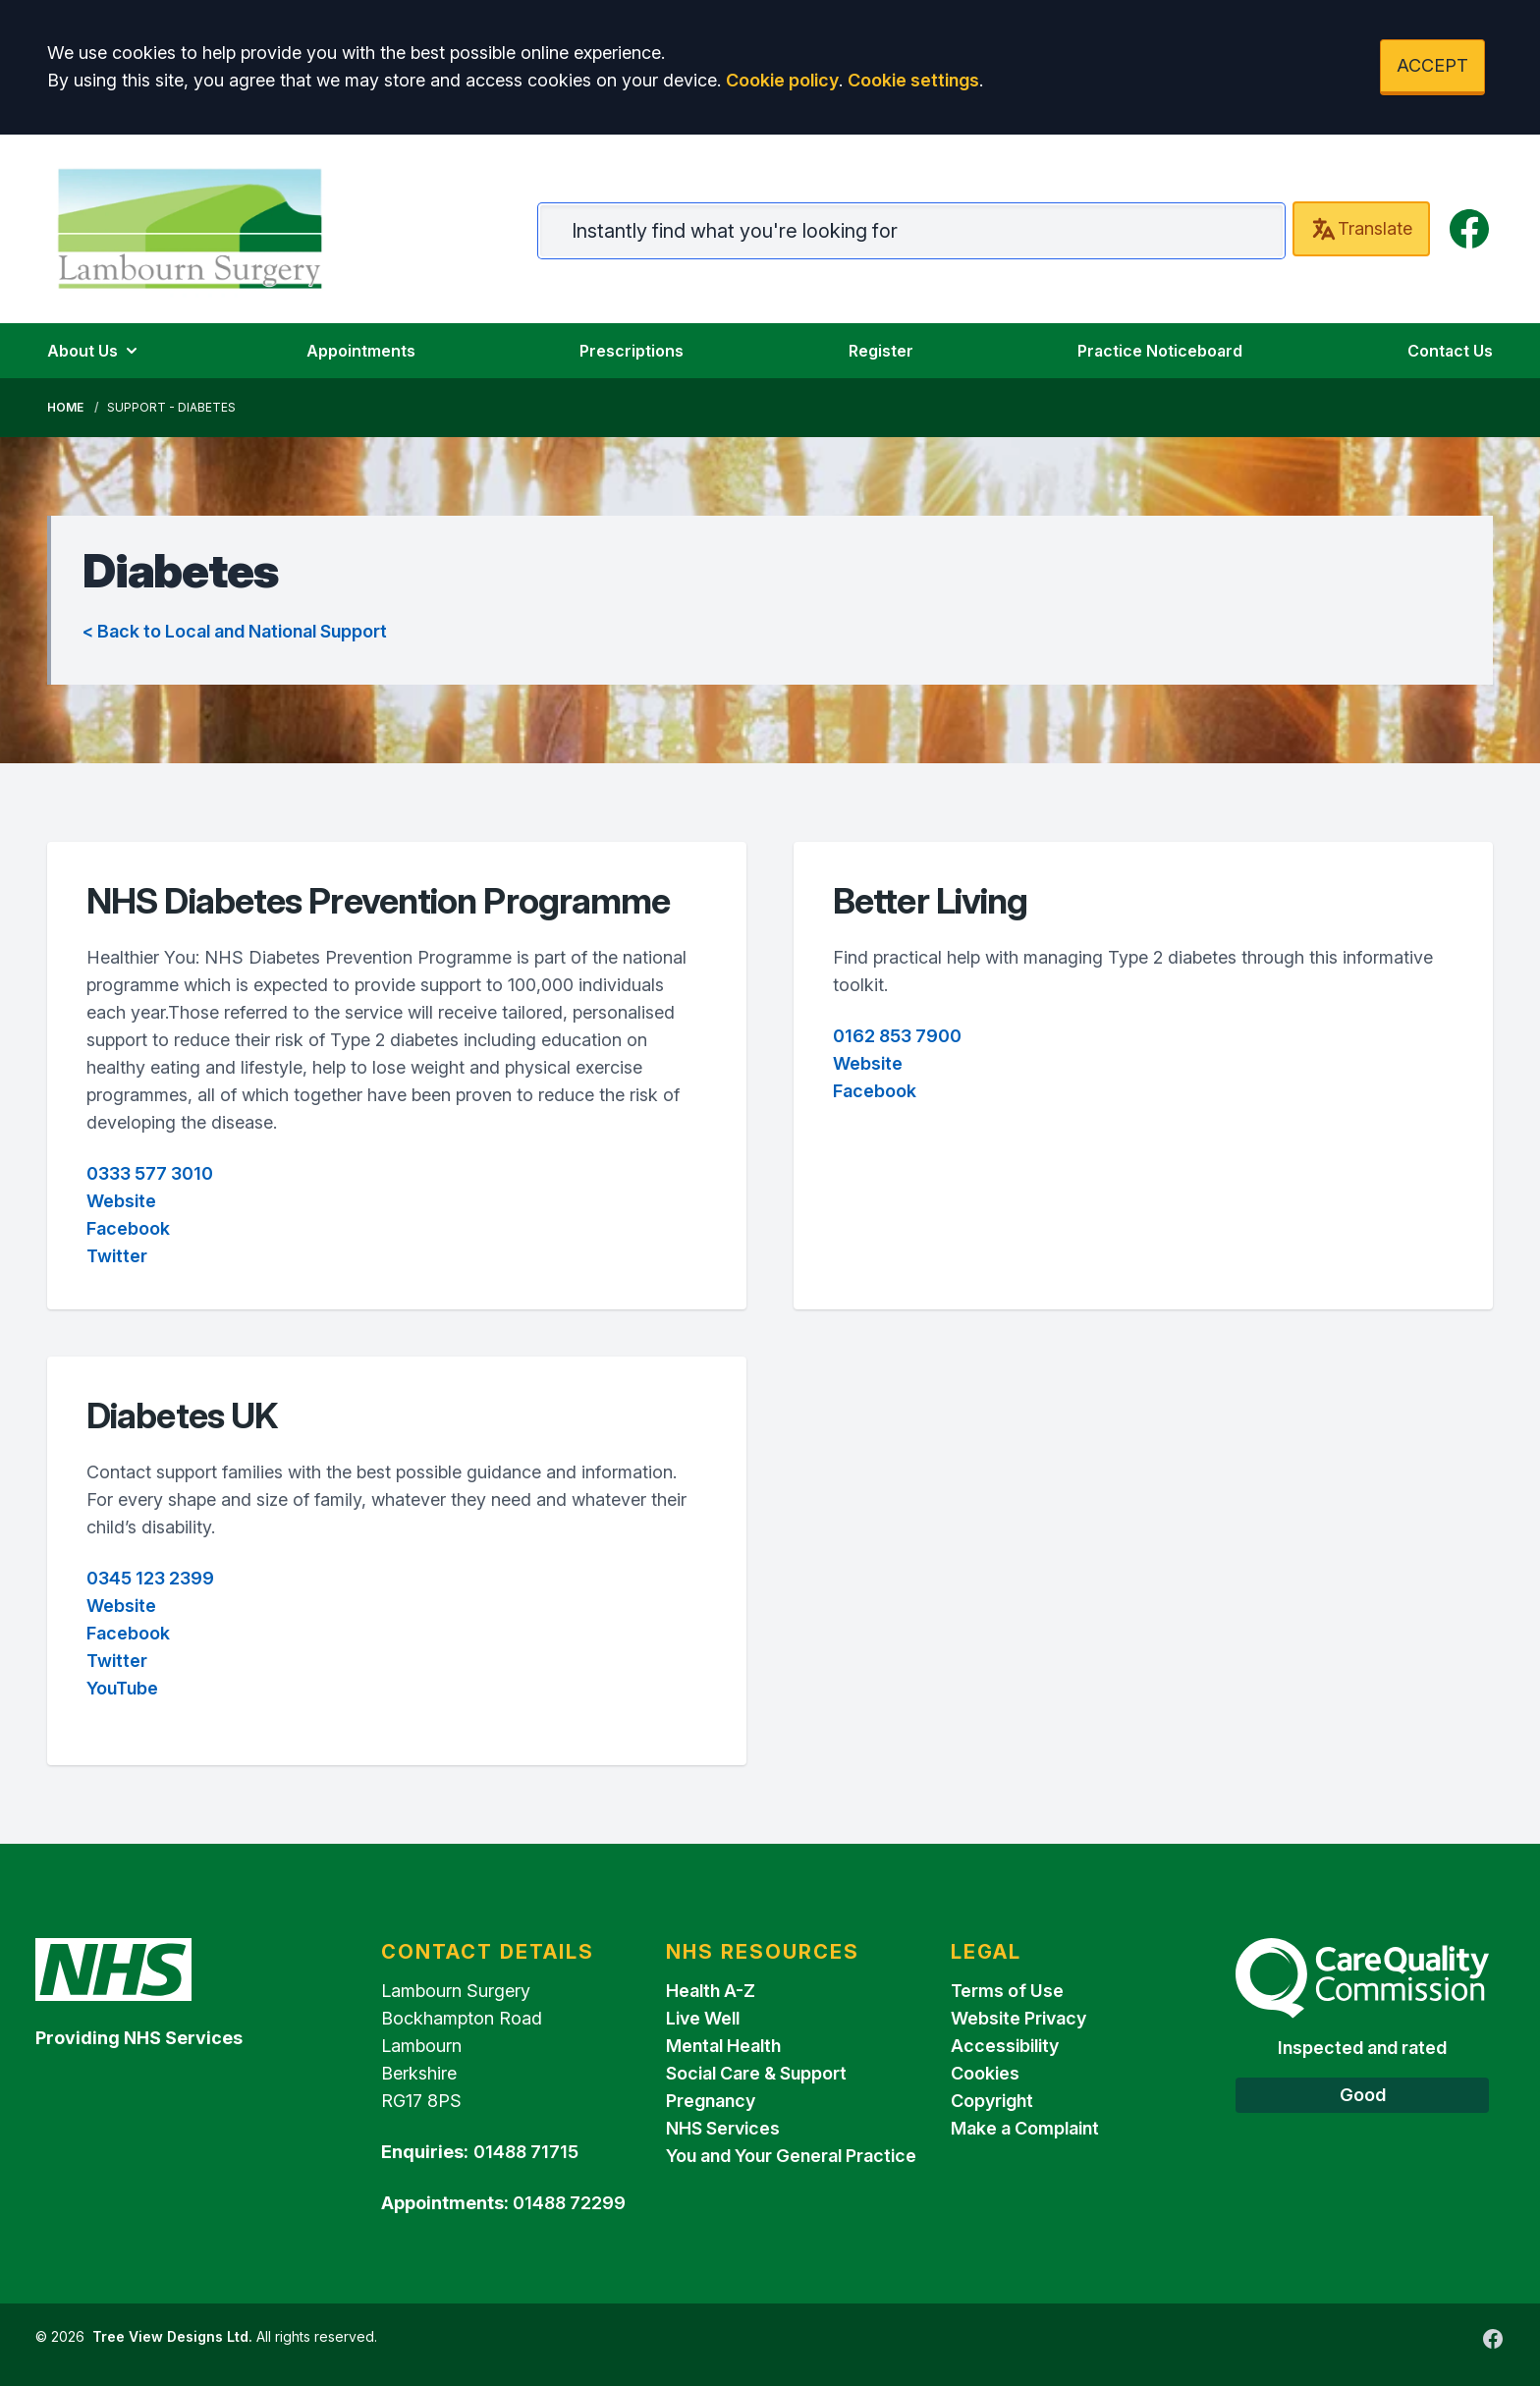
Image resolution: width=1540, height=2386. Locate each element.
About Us (94, 351)
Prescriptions (631, 351)
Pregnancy (710, 2100)
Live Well (703, 2018)
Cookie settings (913, 80)
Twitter (116, 1256)
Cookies (985, 2073)
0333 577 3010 (149, 1173)
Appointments (360, 351)
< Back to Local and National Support (234, 631)
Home (65, 407)
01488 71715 (525, 2151)
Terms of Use (1007, 1990)
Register (881, 351)
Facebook (128, 1228)
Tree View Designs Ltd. (172, 2336)
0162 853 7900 (897, 1036)
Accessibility (1005, 2045)
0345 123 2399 (150, 1578)
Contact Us (1450, 351)
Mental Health (723, 2045)
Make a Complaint (1025, 2128)
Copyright (992, 2100)
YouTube (122, 1688)
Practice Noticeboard (1159, 351)
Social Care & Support (756, 2073)
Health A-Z (710, 1990)
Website (121, 1201)
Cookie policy (782, 80)
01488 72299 (569, 2202)
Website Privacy (1018, 2018)
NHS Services (723, 2128)
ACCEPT (1432, 65)
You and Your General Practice (791, 2155)
